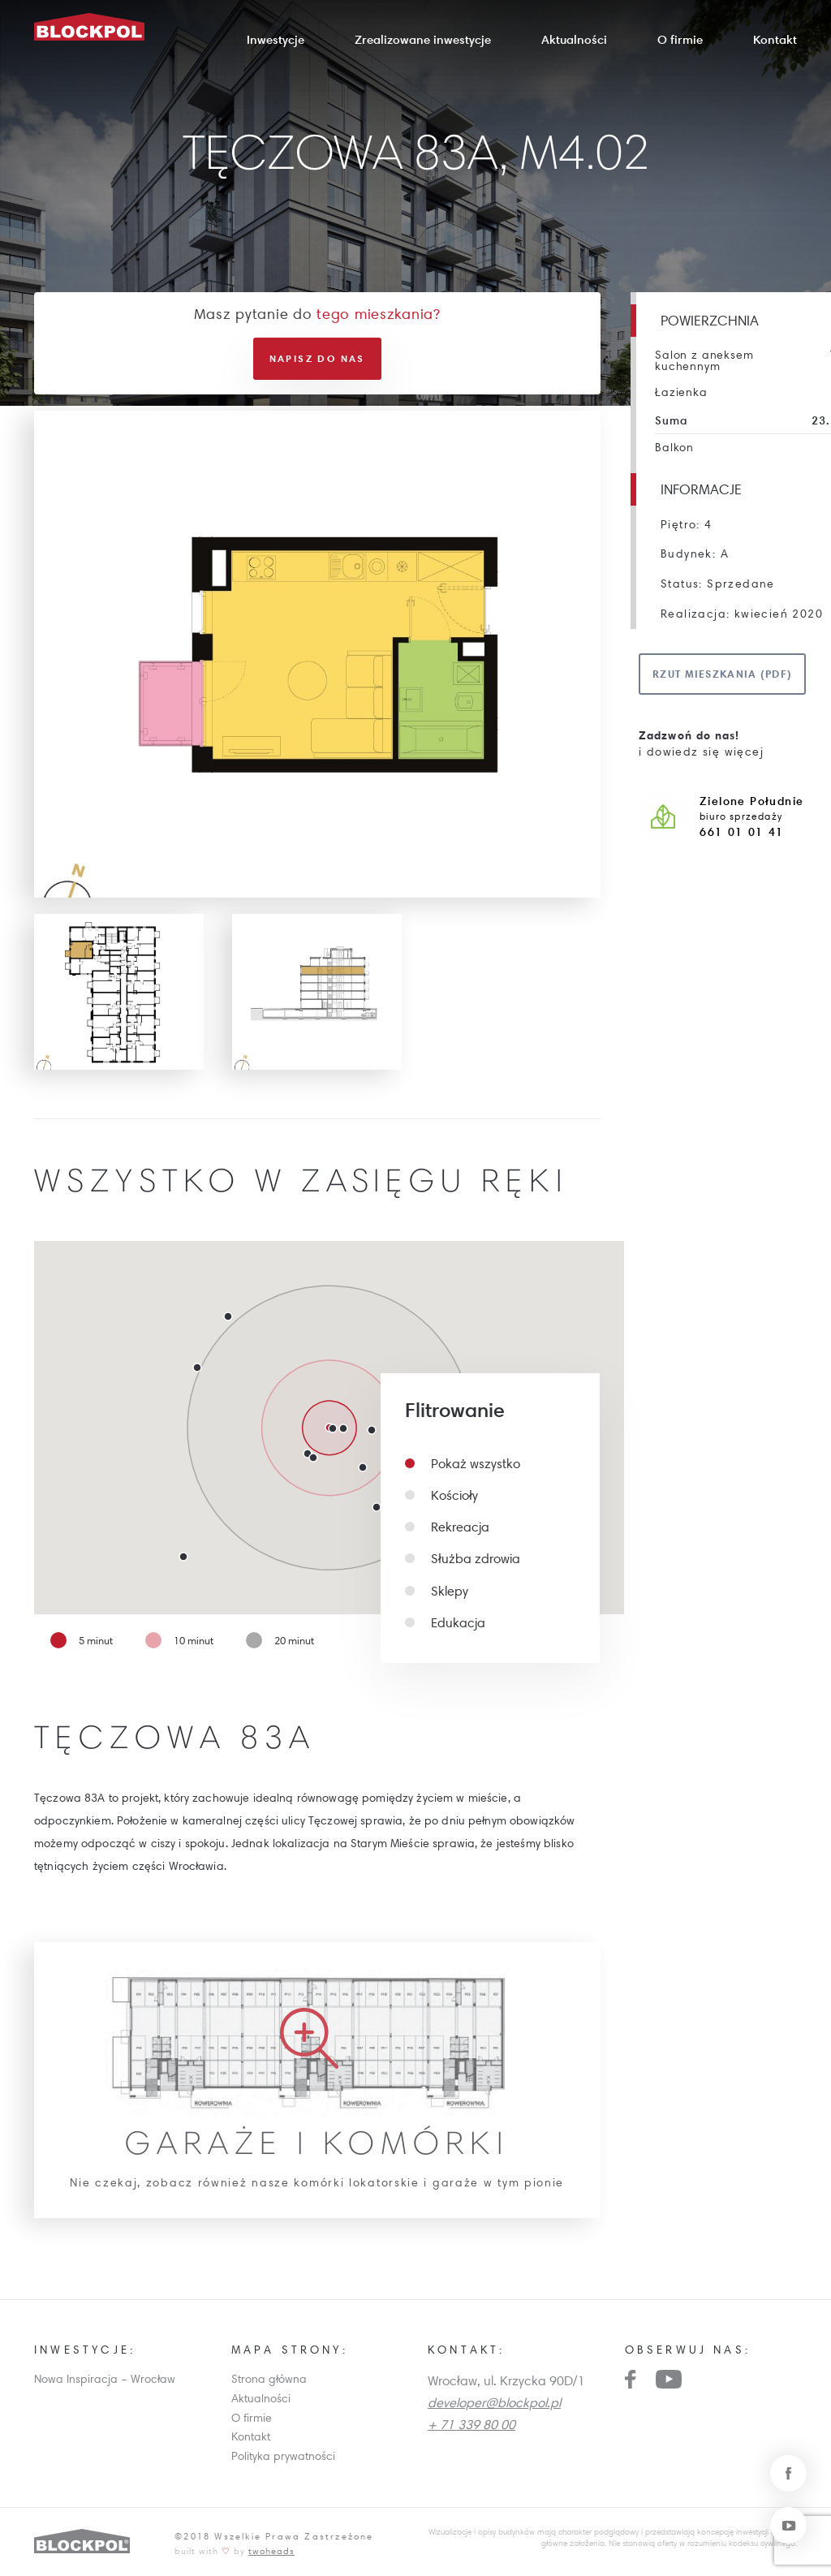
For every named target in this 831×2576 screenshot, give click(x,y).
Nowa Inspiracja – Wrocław (104, 2378)
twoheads (271, 2550)
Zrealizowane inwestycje (423, 39)
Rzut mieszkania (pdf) (722, 673)
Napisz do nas (317, 358)
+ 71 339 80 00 (471, 2424)
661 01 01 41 (742, 832)
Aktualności (574, 39)
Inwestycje (275, 39)
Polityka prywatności (283, 2456)
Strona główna (269, 2378)
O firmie (680, 39)
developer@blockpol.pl (494, 2402)
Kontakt (775, 39)
